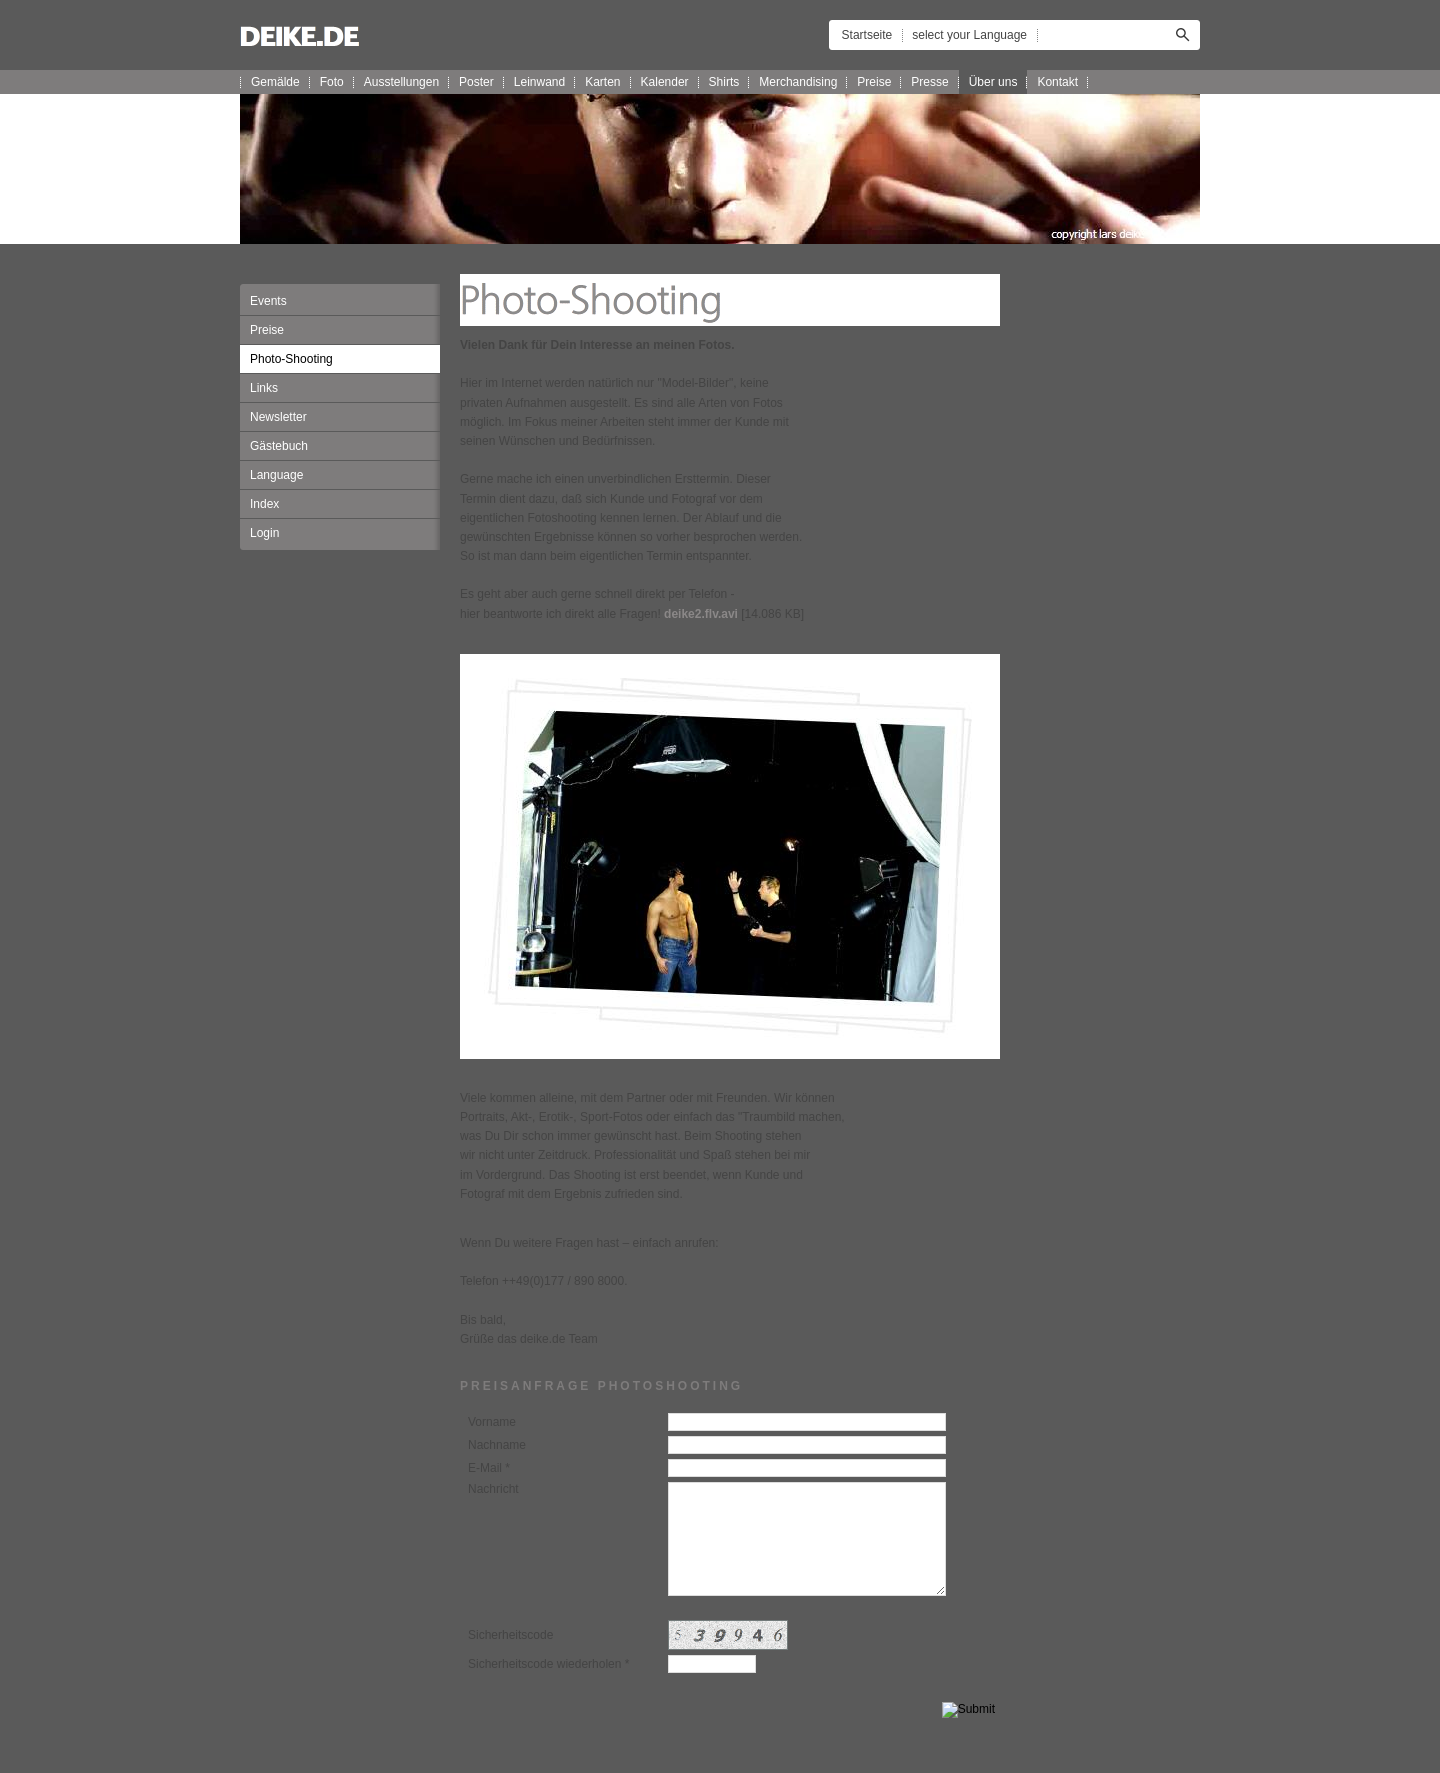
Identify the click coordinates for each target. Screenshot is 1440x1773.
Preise (874, 82)
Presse (929, 82)
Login (264, 533)
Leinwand (539, 82)
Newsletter (278, 417)
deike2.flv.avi (701, 614)
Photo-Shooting (291, 359)
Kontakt (1057, 82)
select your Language (969, 35)
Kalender (665, 82)
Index (264, 504)
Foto (332, 82)
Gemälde (275, 82)
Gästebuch (279, 446)
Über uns (993, 82)
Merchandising (798, 82)
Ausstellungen (401, 82)
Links (264, 388)
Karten (602, 82)
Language (276, 475)
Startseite (867, 35)
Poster (476, 82)
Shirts (724, 82)
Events (268, 301)
